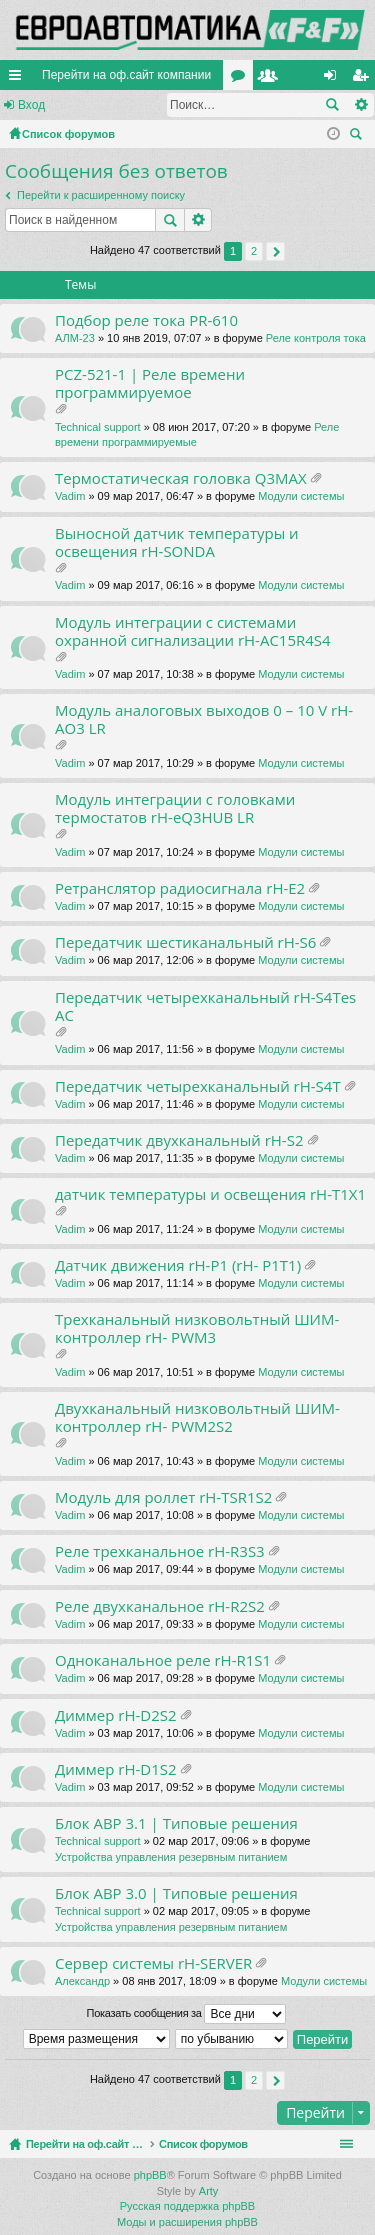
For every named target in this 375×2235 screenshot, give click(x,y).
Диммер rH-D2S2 (116, 1715)
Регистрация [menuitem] (364, 79)
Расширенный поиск (360, 105)
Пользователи (272, 79)
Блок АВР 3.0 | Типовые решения (176, 1893)
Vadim (70, 496)
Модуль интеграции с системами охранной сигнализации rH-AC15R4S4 (193, 631)
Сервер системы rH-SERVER (153, 1963)
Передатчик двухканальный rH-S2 (179, 1140)
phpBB (150, 2175)
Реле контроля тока (316, 338)
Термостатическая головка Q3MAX (181, 478)
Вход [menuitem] (334, 79)
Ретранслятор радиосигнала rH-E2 (180, 888)
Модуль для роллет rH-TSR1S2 (163, 1497)
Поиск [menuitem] (359, 136)
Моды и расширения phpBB (187, 2222)
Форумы (242, 79)
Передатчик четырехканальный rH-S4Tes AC (205, 1006)
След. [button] (275, 251)
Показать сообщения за (187, 2014)
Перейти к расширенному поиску (101, 195)
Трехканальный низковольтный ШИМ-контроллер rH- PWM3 (197, 1328)
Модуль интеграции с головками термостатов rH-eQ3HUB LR (175, 808)
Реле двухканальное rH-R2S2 (160, 1606)
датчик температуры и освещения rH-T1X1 (210, 1194)
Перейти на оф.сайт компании (126, 75)
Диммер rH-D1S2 (116, 1769)
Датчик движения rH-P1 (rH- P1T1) (178, 1265)
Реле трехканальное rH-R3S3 (160, 1551)
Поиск (332, 105)
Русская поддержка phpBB (187, 2206)
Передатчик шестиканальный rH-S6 (185, 942)
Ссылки (19, 79)
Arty (209, 2191)
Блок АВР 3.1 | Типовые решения (176, 1823)
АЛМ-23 (75, 338)
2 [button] (254, 251)
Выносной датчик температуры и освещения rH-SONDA (177, 542)
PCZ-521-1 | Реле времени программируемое (150, 383)
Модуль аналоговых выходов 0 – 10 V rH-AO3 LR (204, 719)
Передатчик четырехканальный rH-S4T (198, 1086)
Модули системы (301, 496)
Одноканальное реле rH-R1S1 (163, 1660)
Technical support (98, 427)
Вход (31, 105)
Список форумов (250, 2144)
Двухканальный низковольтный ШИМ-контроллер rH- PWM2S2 (197, 1417)
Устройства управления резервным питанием (171, 1857)
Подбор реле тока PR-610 (146, 320)
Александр (82, 1981)
